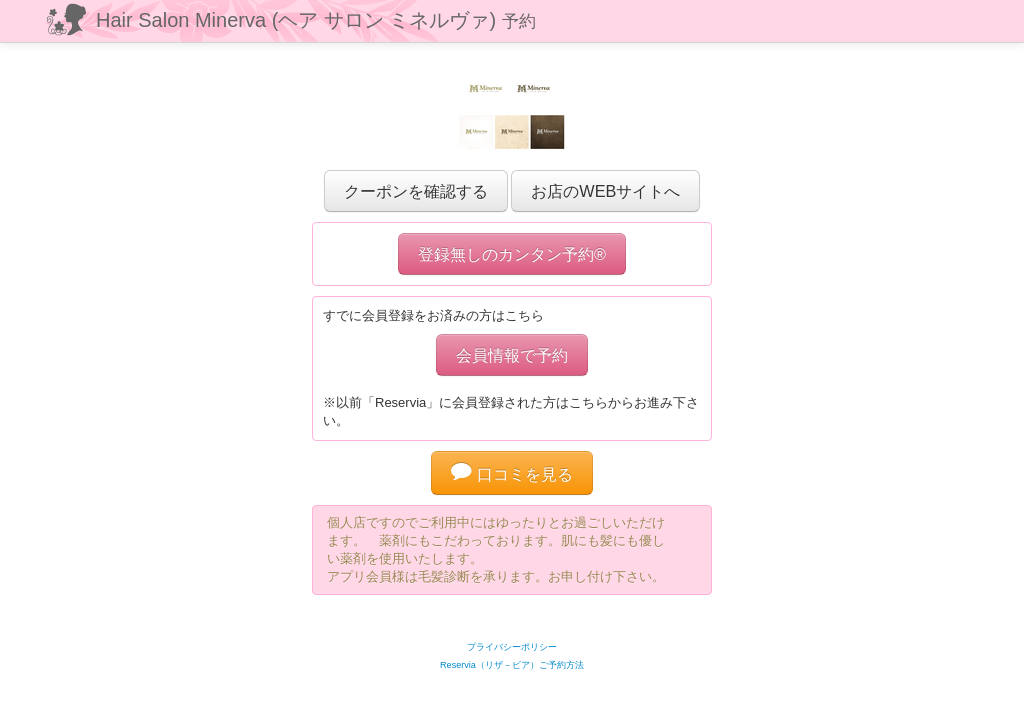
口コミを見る (512, 474)
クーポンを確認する (416, 191)
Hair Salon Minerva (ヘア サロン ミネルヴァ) (316, 20)
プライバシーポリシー (512, 647)
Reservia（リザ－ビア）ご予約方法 (512, 665)
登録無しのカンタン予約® (512, 254)
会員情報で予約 (512, 355)
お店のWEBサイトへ (605, 191)
